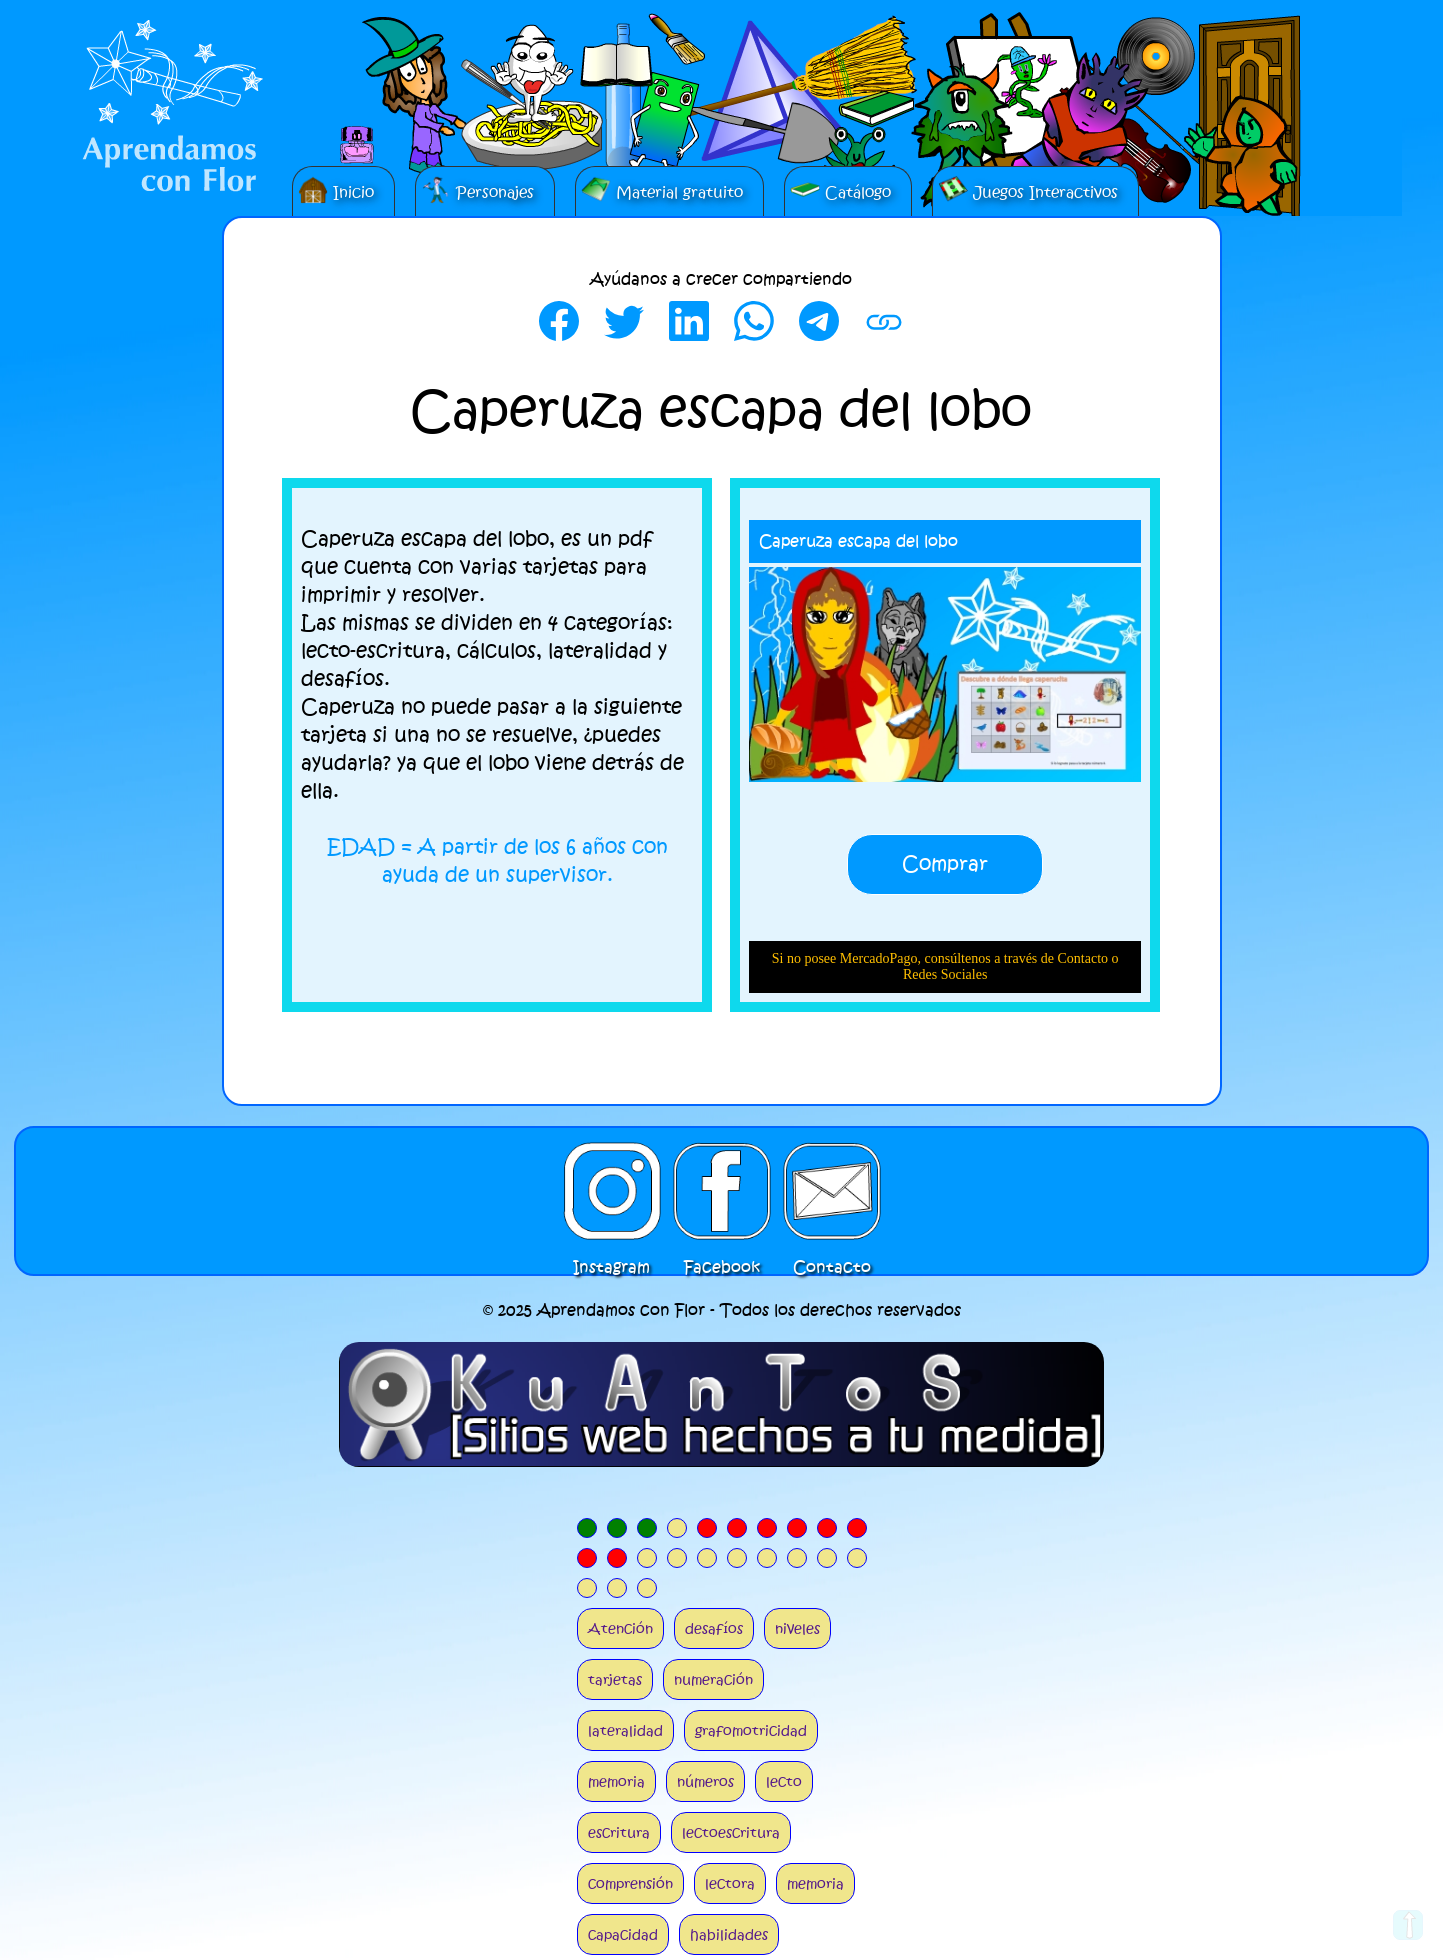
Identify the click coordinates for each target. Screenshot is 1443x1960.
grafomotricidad (751, 1730)
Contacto (832, 1191)
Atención (620, 1628)
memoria (616, 1781)
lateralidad (625, 1730)
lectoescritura (731, 1832)
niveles (797, 1628)
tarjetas (615, 1679)
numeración (713, 1679)
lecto (784, 1781)
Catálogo (840, 189)
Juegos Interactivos (1028, 189)
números (705, 1781)
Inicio (336, 189)
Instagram (612, 1191)
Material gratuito (662, 189)
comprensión (630, 1883)
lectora (730, 1883)
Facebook (722, 1191)
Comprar (945, 864)
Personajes (477, 189)
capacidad (623, 1934)
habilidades (729, 1934)
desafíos (714, 1628)
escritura (619, 1832)
